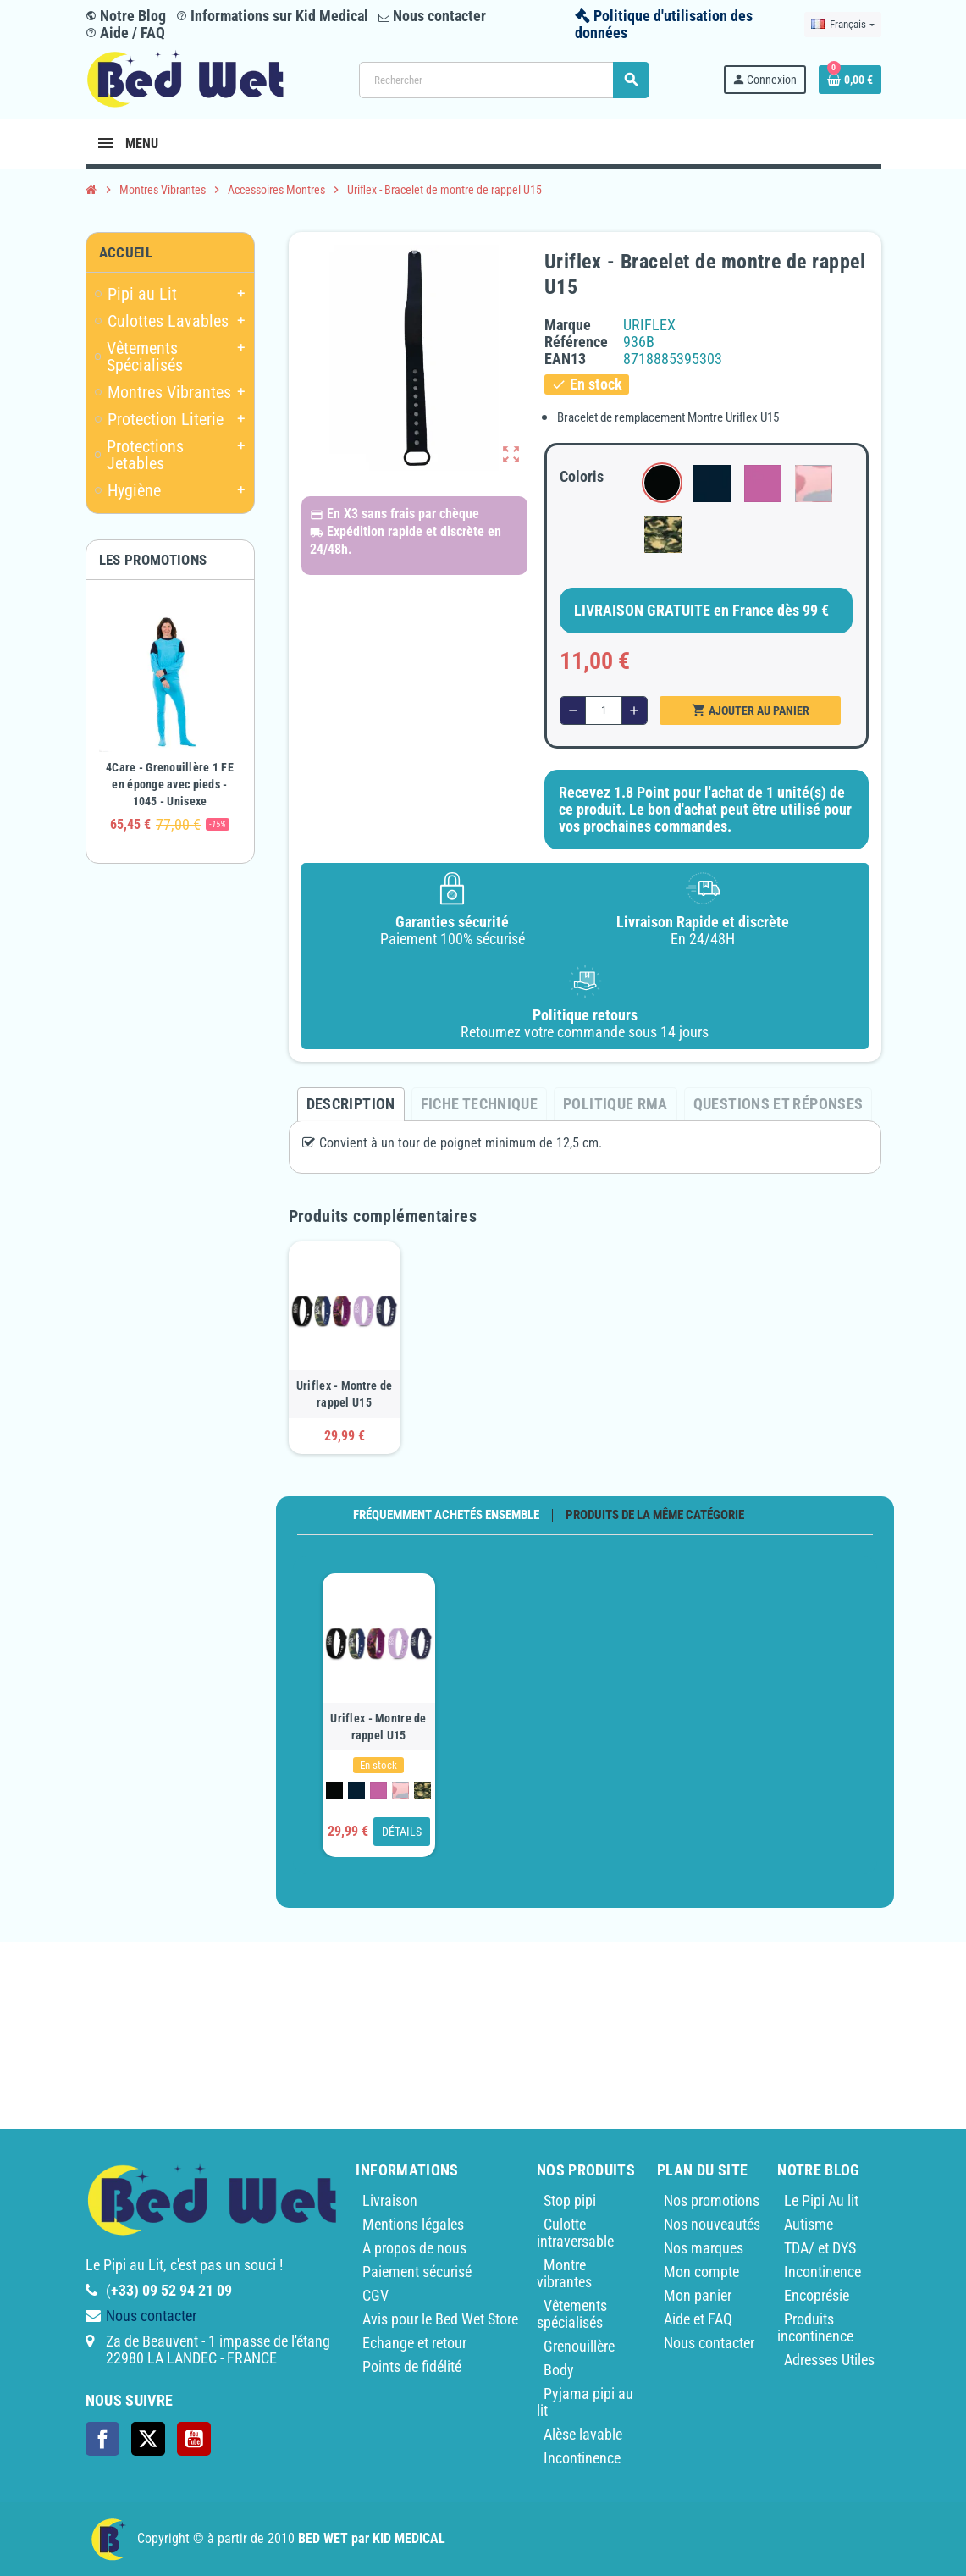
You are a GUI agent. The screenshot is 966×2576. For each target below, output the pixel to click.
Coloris (582, 476)
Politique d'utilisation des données (664, 24)
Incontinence (582, 2458)
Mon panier (697, 2295)
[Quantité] (603, 710)
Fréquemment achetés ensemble (446, 1515)
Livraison (389, 2200)
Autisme (808, 2224)
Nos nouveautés (712, 2224)
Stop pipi (570, 2200)
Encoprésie (816, 2295)
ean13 (565, 359)
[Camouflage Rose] (400, 1790)
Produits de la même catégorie (655, 1515)
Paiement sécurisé (417, 2271)
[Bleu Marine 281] (356, 1790)
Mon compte (701, 2271)
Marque (567, 325)
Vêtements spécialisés (572, 2314)
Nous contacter (432, 16)
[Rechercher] (504, 80)
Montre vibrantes (564, 2273)
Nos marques (703, 2248)
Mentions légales (413, 2224)
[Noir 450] (334, 1790)
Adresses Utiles (829, 2360)
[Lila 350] (378, 1790)
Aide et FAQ (698, 2319)
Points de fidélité (411, 2366)
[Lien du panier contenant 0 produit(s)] (850, 79)
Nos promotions (711, 2200)
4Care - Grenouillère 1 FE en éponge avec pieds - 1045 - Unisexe (170, 784)
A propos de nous (414, 2248)
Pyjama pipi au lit (585, 2402)
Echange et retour (414, 2343)
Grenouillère (579, 2346)
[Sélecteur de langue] (842, 24)
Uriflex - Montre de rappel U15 (344, 1394)
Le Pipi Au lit (821, 2200)
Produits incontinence (815, 2327)
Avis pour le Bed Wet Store (440, 2319)
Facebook (102, 2439)
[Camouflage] (422, 1790)
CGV (375, 2295)
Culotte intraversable (575, 2232)
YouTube (194, 2439)
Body (559, 2370)
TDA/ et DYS (820, 2248)
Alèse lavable (583, 2434)
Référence (576, 342)
